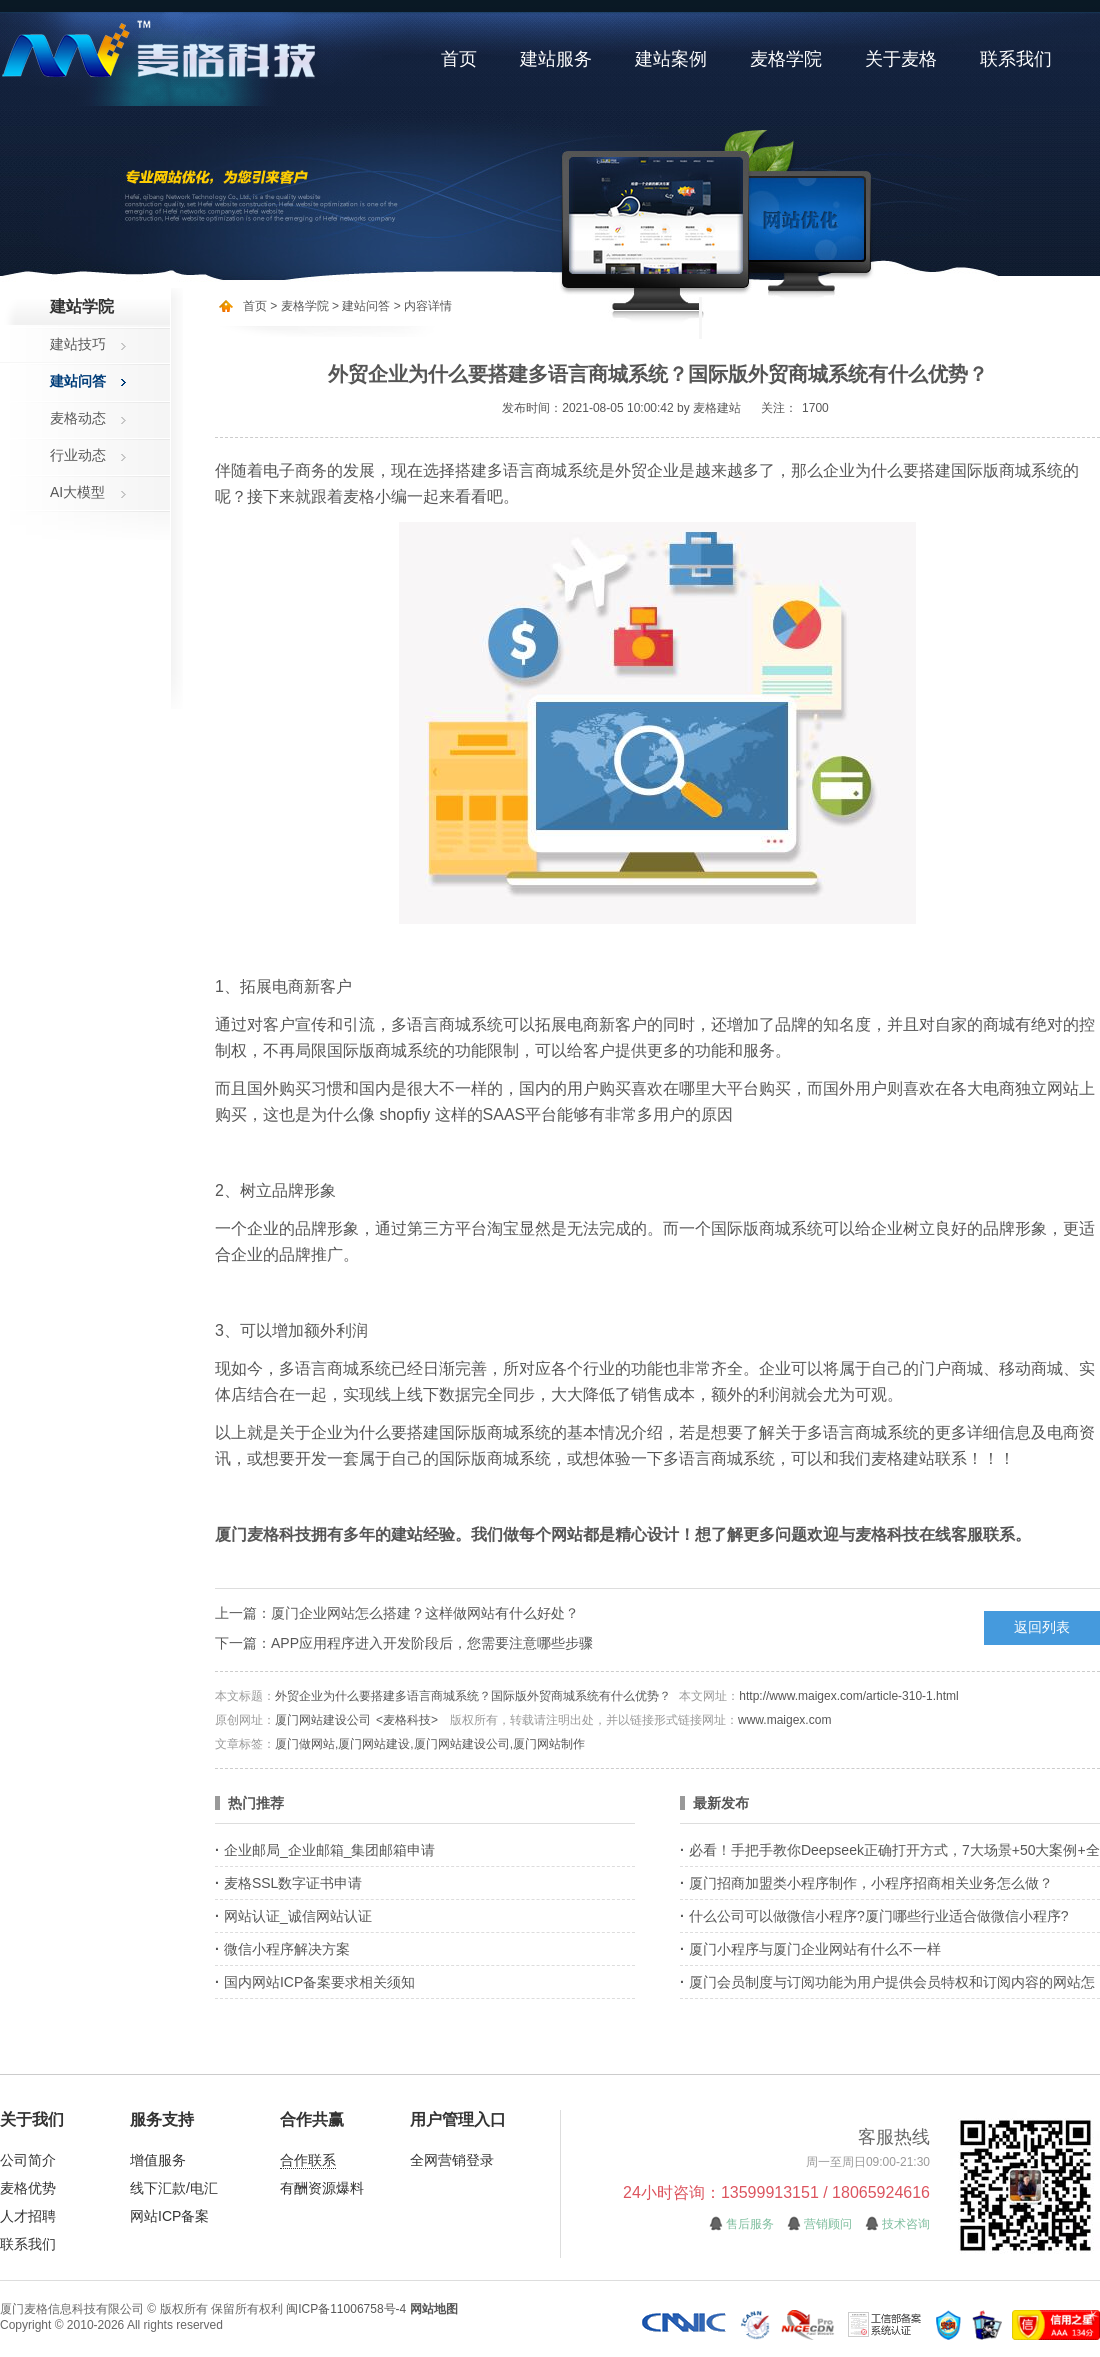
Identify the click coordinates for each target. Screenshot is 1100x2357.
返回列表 (1042, 1627)
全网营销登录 (452, 2160)
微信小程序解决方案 (287, 1949)
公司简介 (28, 2160)
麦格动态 (78, 418)
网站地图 (434, 2309)
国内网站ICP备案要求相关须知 (319, 1982)
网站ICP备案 (169, 2216)
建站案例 (671, 59)
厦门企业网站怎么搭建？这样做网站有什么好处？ (425, 1613)
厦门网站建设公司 (323, 1720)
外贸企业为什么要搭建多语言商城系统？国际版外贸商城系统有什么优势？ (473, 1696)
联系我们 (1016, 59)
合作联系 (308, 2160)
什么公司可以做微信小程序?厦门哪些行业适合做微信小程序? (879, 1916)
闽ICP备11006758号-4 (346, 2309)
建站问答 (78, 381)
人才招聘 (28, 2216)
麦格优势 (28, 2188)
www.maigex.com (784, 1720)
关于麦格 (901, 59)
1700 (815, 408)
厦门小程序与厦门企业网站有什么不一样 (815, 1949)
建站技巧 (78, 344)
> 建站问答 (360, 306)
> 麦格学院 (299, 306)
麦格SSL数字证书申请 (293, 1883)
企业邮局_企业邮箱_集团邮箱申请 (330, 1850)
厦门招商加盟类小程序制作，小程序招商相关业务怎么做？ (871, 1883)
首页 (459, 59)
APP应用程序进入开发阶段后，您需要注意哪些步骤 (432, 1643)
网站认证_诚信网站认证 (298, 1916)
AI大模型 (77, 492)
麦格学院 (786, 59)
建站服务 (556, 59)
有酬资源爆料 (322, 2188)
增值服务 (158, 2160)
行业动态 (78, 455)
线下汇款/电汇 (174, 2188)
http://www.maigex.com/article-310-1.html (848, 1696)
